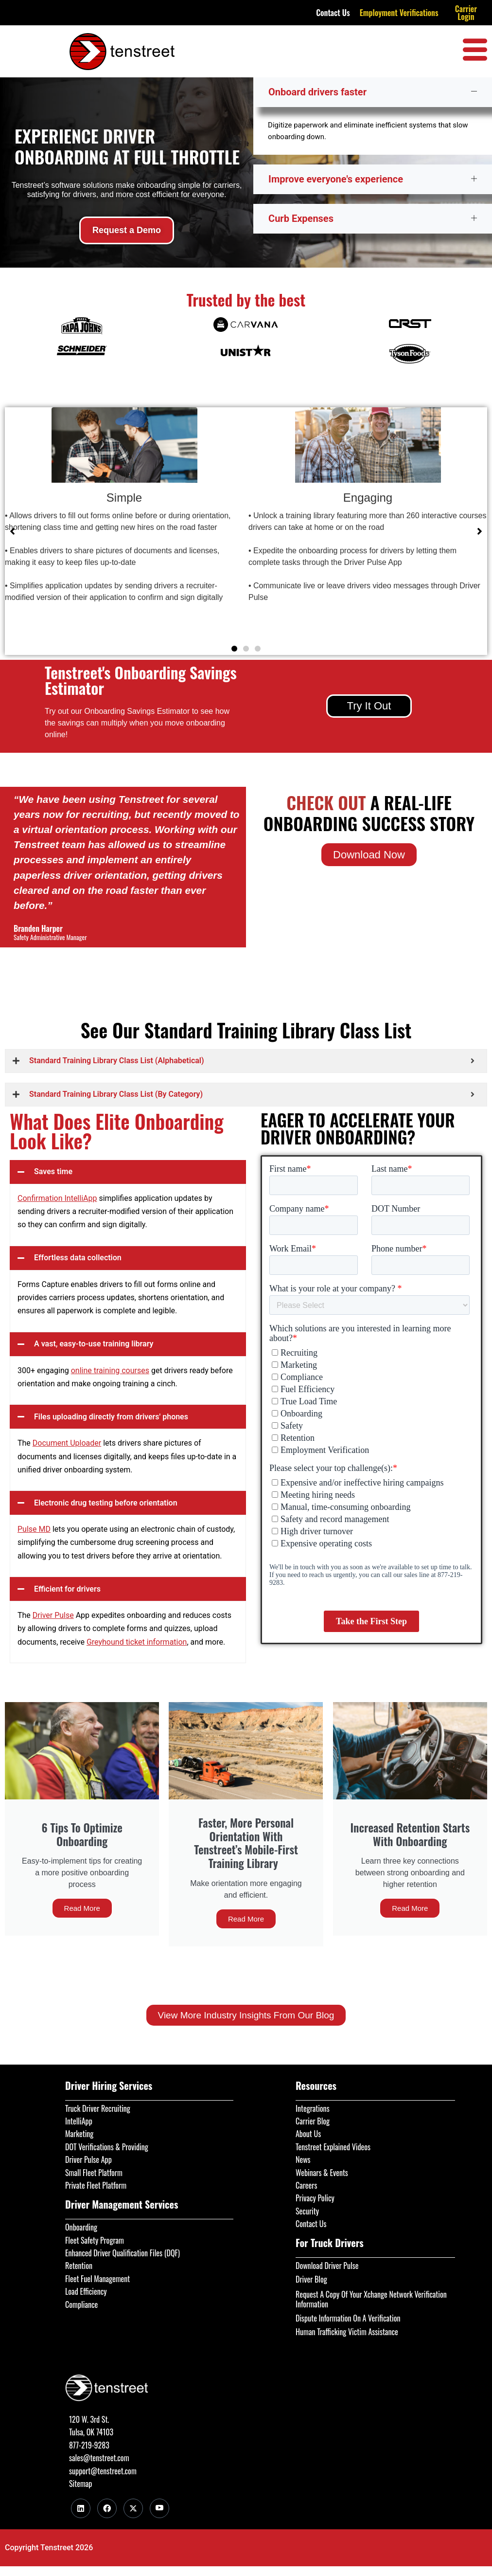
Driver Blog (311, 2279)
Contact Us (333, 12)
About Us (308, 2134)
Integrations (313, 2108)
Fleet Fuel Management (97, 2279)
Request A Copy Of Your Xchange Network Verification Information (371, 2299)
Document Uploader (67, 1443)
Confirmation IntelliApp (57, 1198)
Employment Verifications (399, 12)
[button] (234, 649)
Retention (78, 2265)
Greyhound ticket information (137, 1642)
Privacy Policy (315, 2198)
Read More (82, 1908)
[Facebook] (107, 2508)
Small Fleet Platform (94, 2172)
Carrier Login (466, 12)
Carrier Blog (313, 2121)
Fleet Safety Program (94, 2240)
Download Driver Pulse (327, 2265)
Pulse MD (34, 1529)
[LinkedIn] (80, 2508)
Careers (306, 2185)
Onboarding (81, 2227)
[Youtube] (159, 2508)
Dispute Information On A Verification (348, 2318)
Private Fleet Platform (95, 2185)
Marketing (79, 2134)
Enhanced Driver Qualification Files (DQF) (122, 2253)
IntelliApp (78, 2121)
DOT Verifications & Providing (106, 2147)
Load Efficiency (86, 2291)
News (303, 2159)
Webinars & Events (322, 2172)
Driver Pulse (53, 1615)
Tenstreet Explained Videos (333, 2147)
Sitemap (80, 2483)
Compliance (81, 2304)
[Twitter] (133, 2508)
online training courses (110, 1370)
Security (307, 2211)
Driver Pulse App (88, 2159)
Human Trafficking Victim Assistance (347, 2332)
